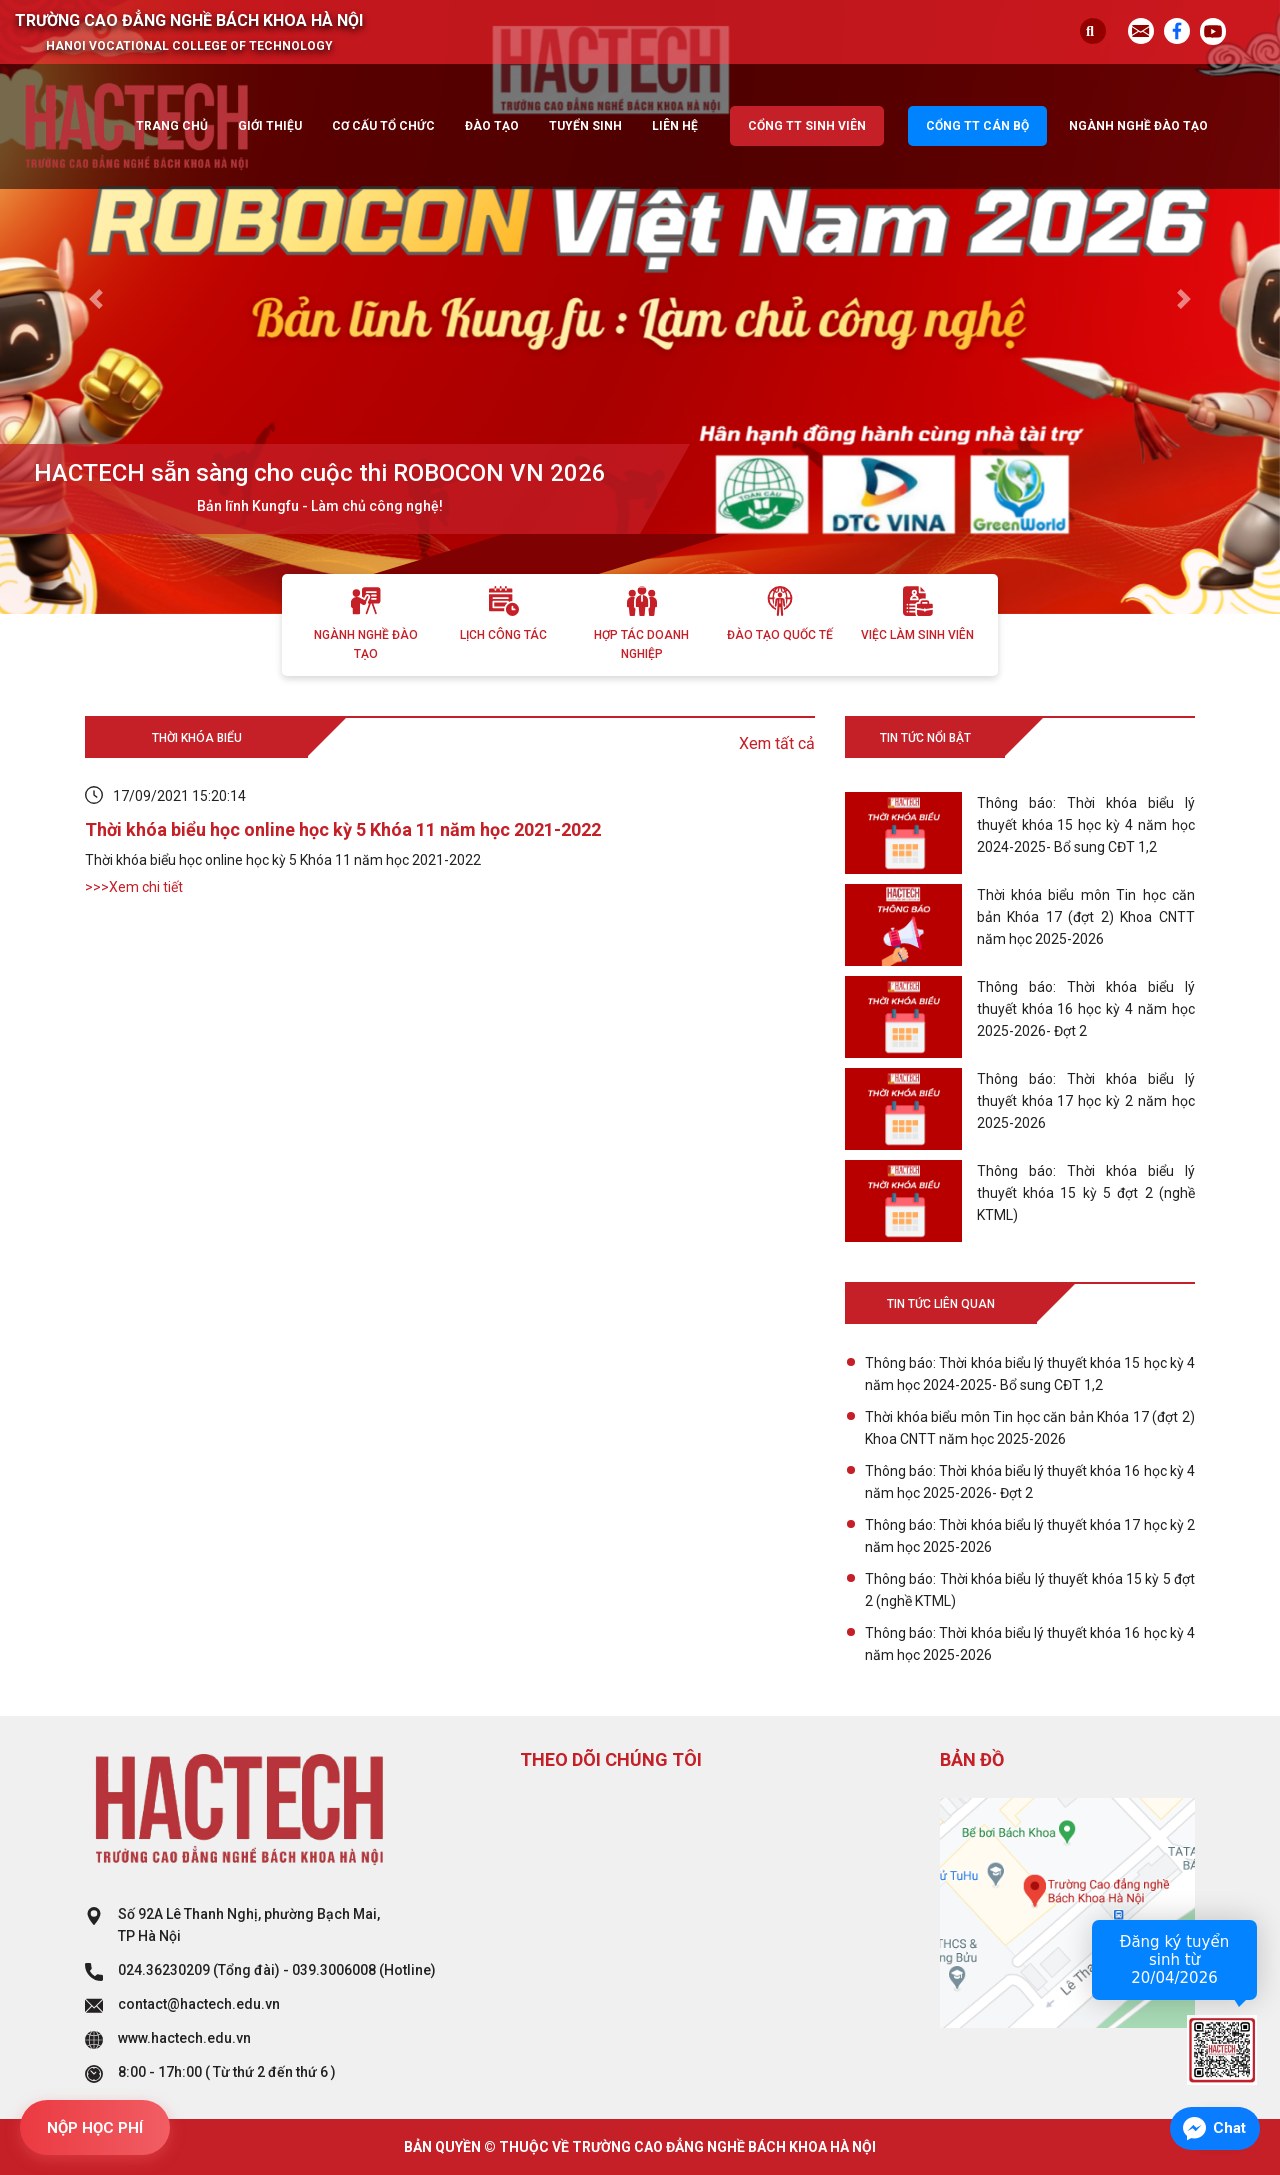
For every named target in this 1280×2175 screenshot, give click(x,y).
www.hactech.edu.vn (184, 2038)
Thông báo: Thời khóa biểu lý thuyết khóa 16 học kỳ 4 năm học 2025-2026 (1030, 1644)
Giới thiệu (270, 126)
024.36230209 (164, 1970)
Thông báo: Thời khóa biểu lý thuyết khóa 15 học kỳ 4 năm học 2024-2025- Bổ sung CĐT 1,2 (1030, 1374)
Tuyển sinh (585, 126)
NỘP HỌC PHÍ (95, 2128)
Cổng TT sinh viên (807, 126)
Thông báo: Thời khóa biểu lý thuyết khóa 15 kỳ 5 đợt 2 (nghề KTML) (1030, 1590)
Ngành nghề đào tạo (1138, 126)
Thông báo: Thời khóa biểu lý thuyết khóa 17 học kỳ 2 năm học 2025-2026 (1030, 1536)
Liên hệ (675, 126)
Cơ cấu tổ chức (383, 126)
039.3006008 (334, 1970)
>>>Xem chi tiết (134, 887)
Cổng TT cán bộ (977, 126)
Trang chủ (172, 126)
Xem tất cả (777, 743)
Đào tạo (492, 126)
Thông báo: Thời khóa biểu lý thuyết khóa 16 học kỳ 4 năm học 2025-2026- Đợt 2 (1030, 1482)
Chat (1229, 2128)
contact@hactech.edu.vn (199, 2004)
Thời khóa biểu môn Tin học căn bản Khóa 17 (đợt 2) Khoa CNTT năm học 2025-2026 (1030, 1428)
